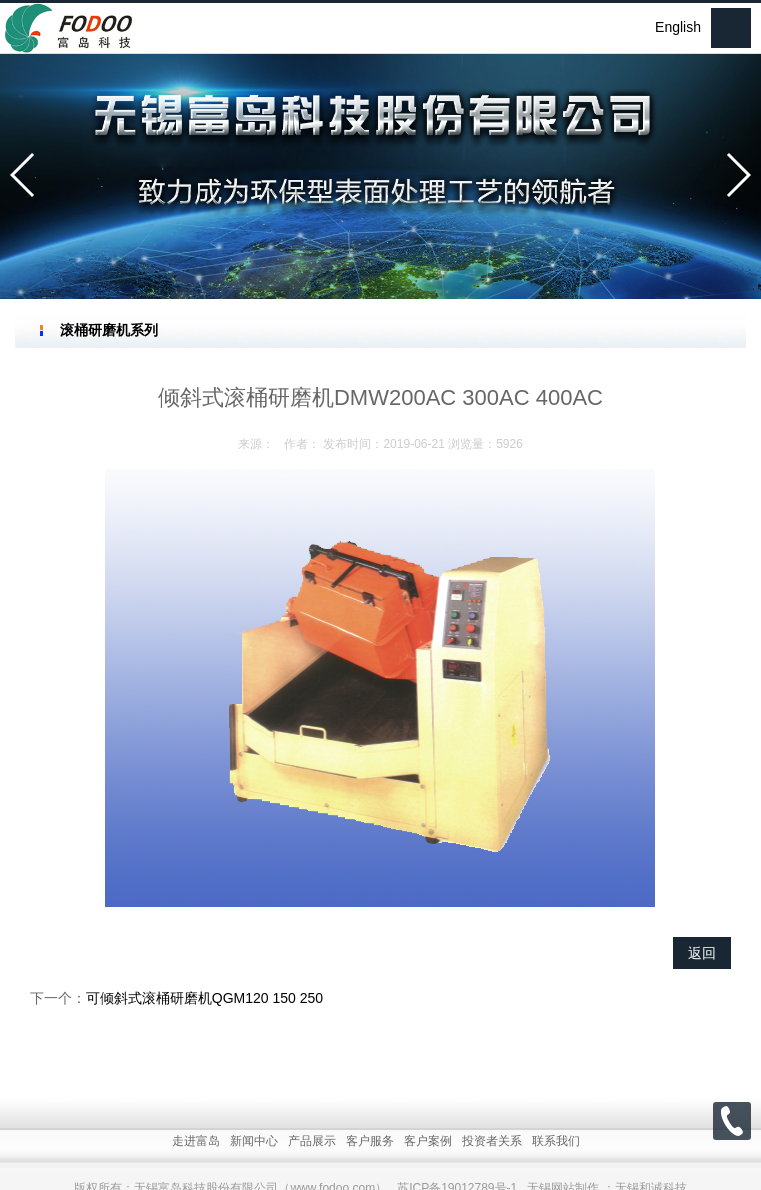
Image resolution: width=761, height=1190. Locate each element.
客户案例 (428, 1164)
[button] (23, 175)
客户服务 (370, 1164)
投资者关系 (492, 1164)
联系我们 (556, 1164)
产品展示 (312, 1164)
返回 (702, 953)
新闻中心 (254, 1164)
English (678, 27)
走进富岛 (196, 1164)
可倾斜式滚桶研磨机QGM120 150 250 (204, 998)
